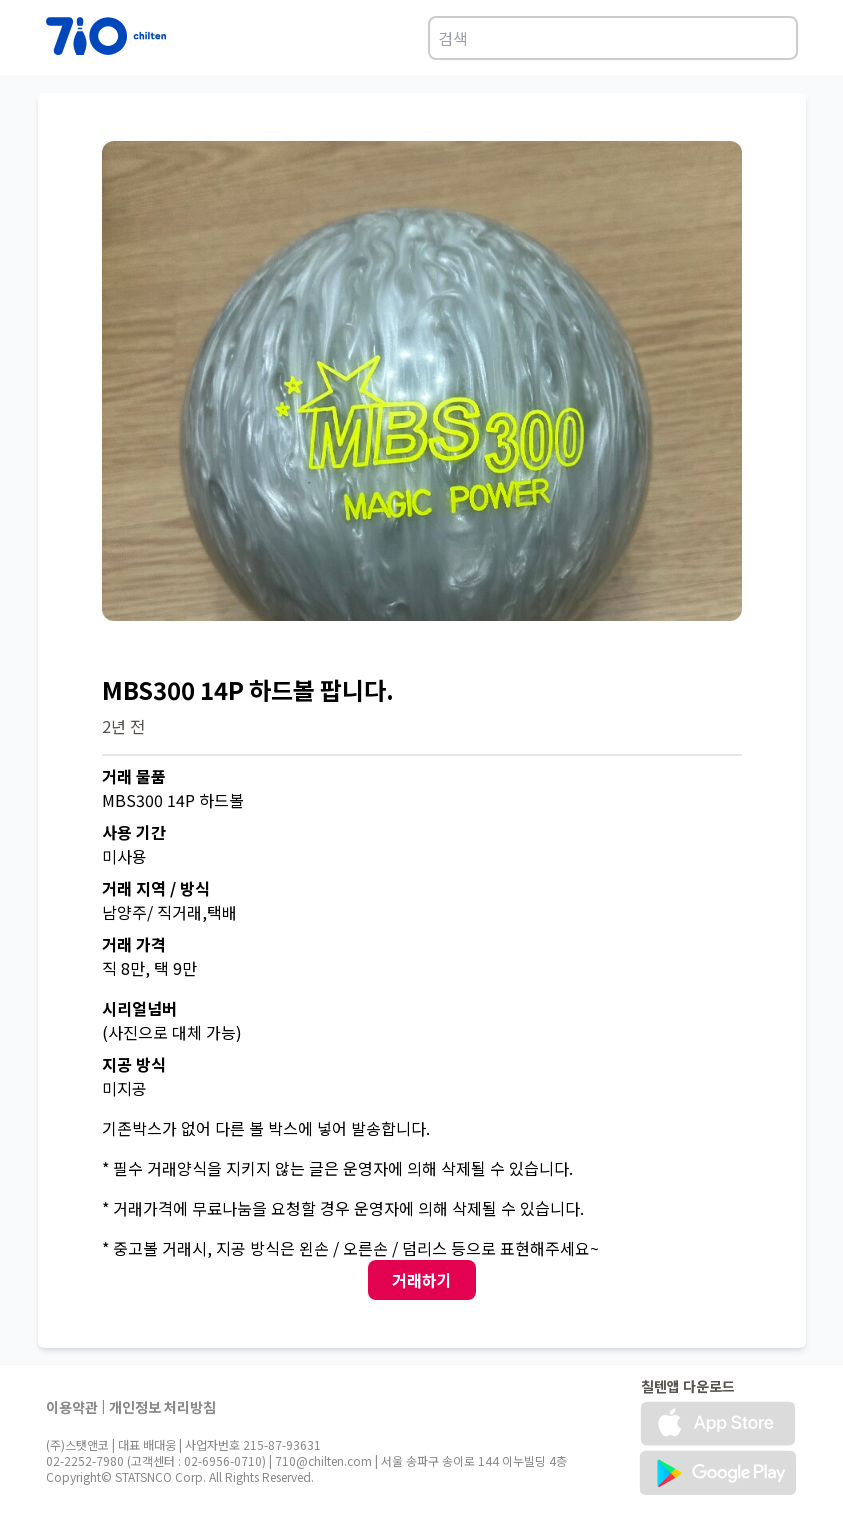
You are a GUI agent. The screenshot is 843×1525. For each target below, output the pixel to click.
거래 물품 (134, 776)
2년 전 (123, 726)
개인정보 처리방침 (162, 1407)
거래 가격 (134, 944)
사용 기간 (134, 832)
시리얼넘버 (139, 1008)
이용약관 (72, 1407)
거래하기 (422, 1280)
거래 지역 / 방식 (156, 888)
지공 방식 (134, 1064)
